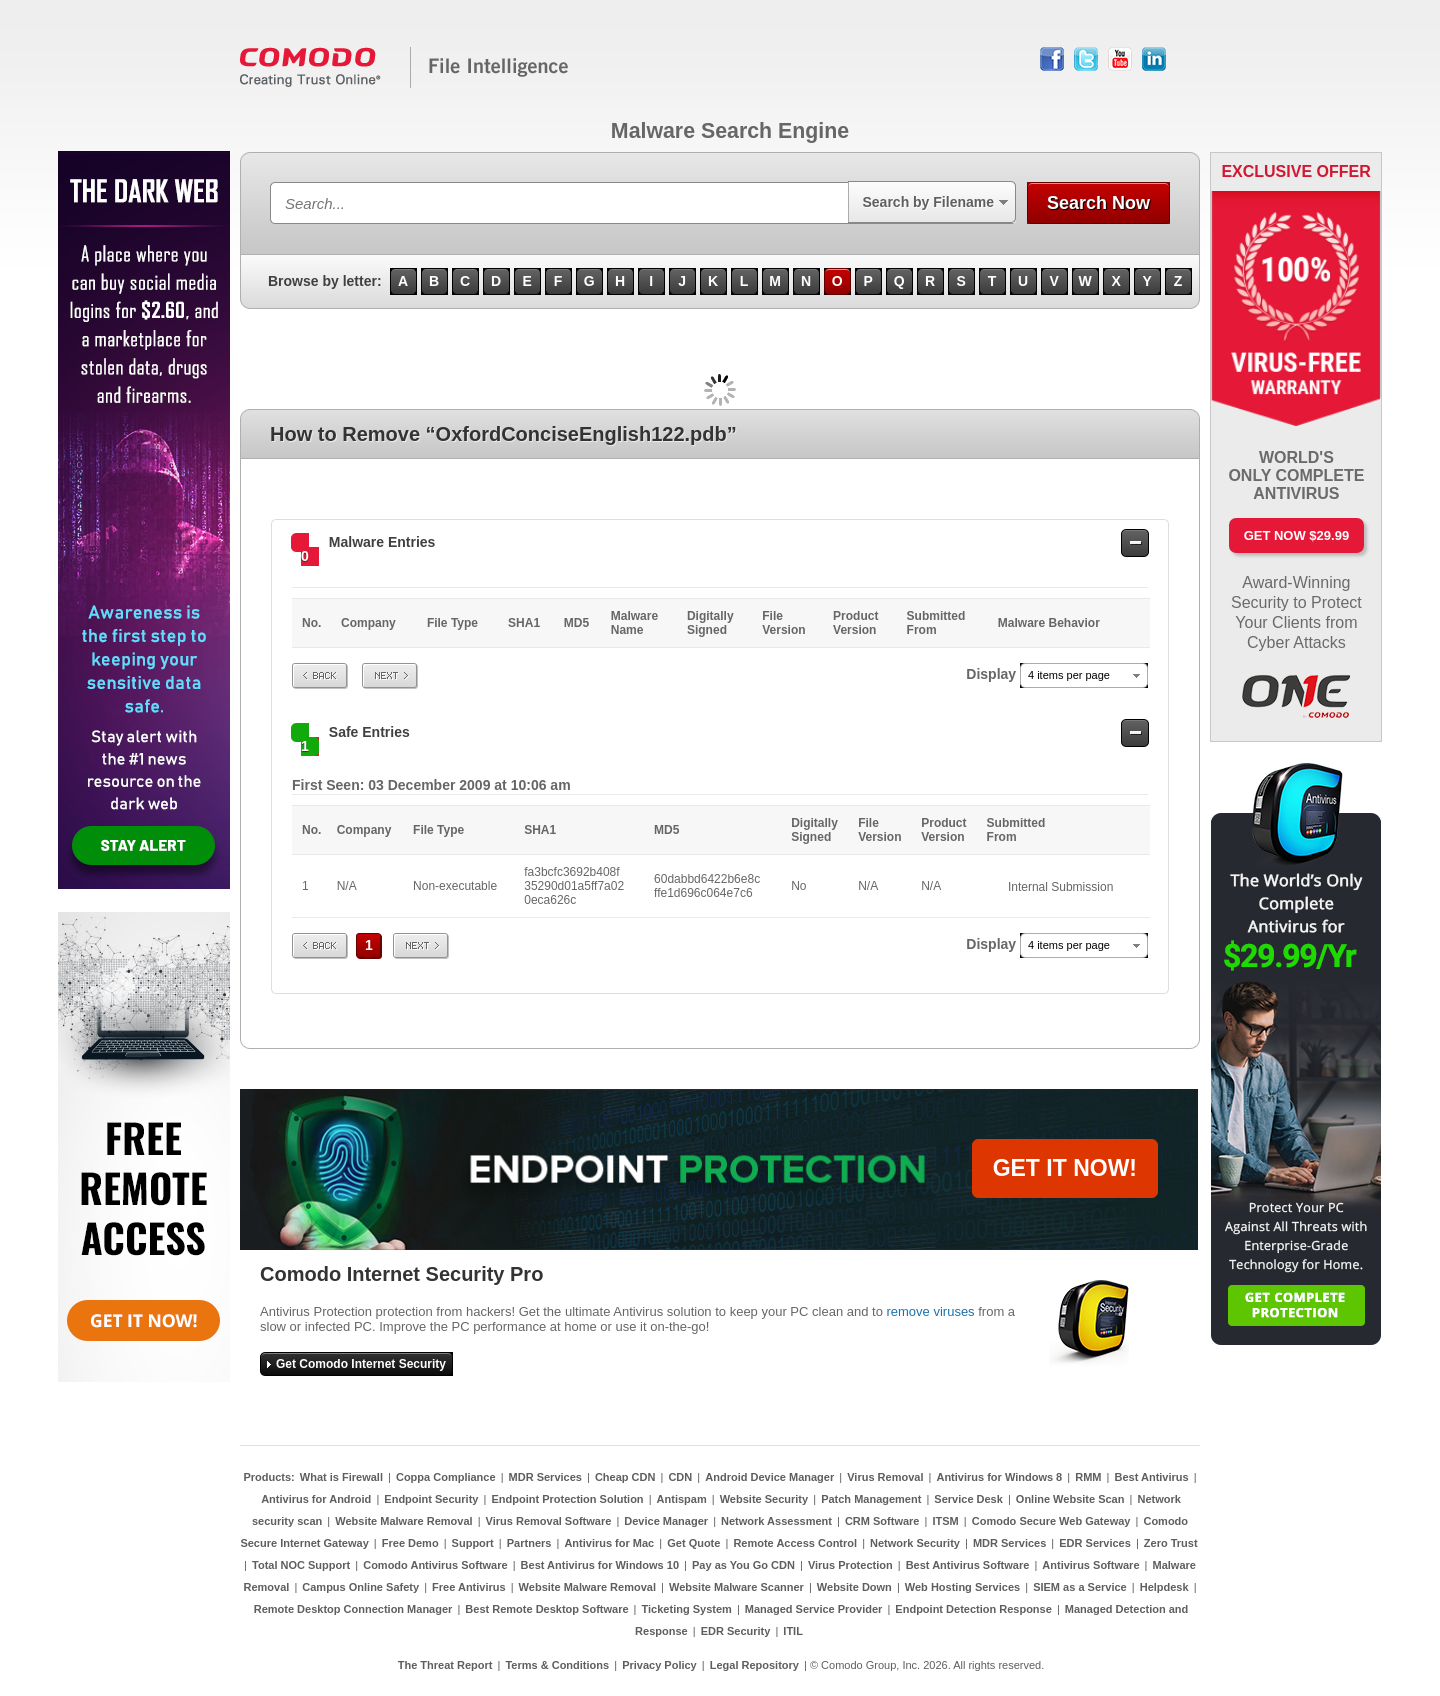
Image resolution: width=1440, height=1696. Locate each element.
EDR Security (736, 1631)
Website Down (854, 1587)
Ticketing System (687, 1609)
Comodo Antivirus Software (435, 1565)
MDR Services (545, 1477)
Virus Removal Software (549, 1521)
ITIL (793, 1631)
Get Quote (693, 1543)
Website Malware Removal (403, 1521)
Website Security (764, 1499)
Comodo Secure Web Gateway (1051, 1521)
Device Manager (666, 1521)
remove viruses (930, 1311)
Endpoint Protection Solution (567, 1499)
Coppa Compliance (446, 1477)
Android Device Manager (769, 1477)
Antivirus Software (1090, 1565)
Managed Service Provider (814, 1609)
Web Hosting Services (962, 1587)
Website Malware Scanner (736, 1587)
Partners (529, 1543)
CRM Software (882, 1521)
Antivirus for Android (316, 1499)
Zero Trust (1171, 1543)
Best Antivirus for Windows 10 (600, 1565)
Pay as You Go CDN (743, 1565)
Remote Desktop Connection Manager (353, 1609)
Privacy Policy (659, 1665)
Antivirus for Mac (609, 1543)
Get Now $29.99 (1296, 535)
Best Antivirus (1151, 1477)
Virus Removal (885, 1477)
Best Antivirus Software (968, 1565)
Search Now (1098, 203)
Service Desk (968, 1499)
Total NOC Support (301, 1565)
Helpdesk (1164, 1587)
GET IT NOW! (1065, 1168)
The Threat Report (445, 1665)
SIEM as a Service (1080, 1587)
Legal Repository (754, 1665)
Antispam (682, 1499)
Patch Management (871, 1499)
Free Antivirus (469, 1587)
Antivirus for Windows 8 (999, 1477)
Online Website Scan (1070, 1499)
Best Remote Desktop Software (546, 1609)
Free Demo (410, 1543)
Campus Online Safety (360, 1587)
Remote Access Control (795, 1543)
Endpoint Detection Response (973, 1609)
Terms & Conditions (557, 1665)
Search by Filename (928, 202)
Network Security (915, 1543)
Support (473, 1543)
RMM (1088, 1477)
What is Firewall (341, 1477)
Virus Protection (850, 1565)
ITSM (945, 1521)
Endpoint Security (431, 1499)
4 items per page (1069, 675)
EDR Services (1095, 1543)
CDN (680, 1477)
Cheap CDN (625, 1477)
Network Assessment (776, 1521)
